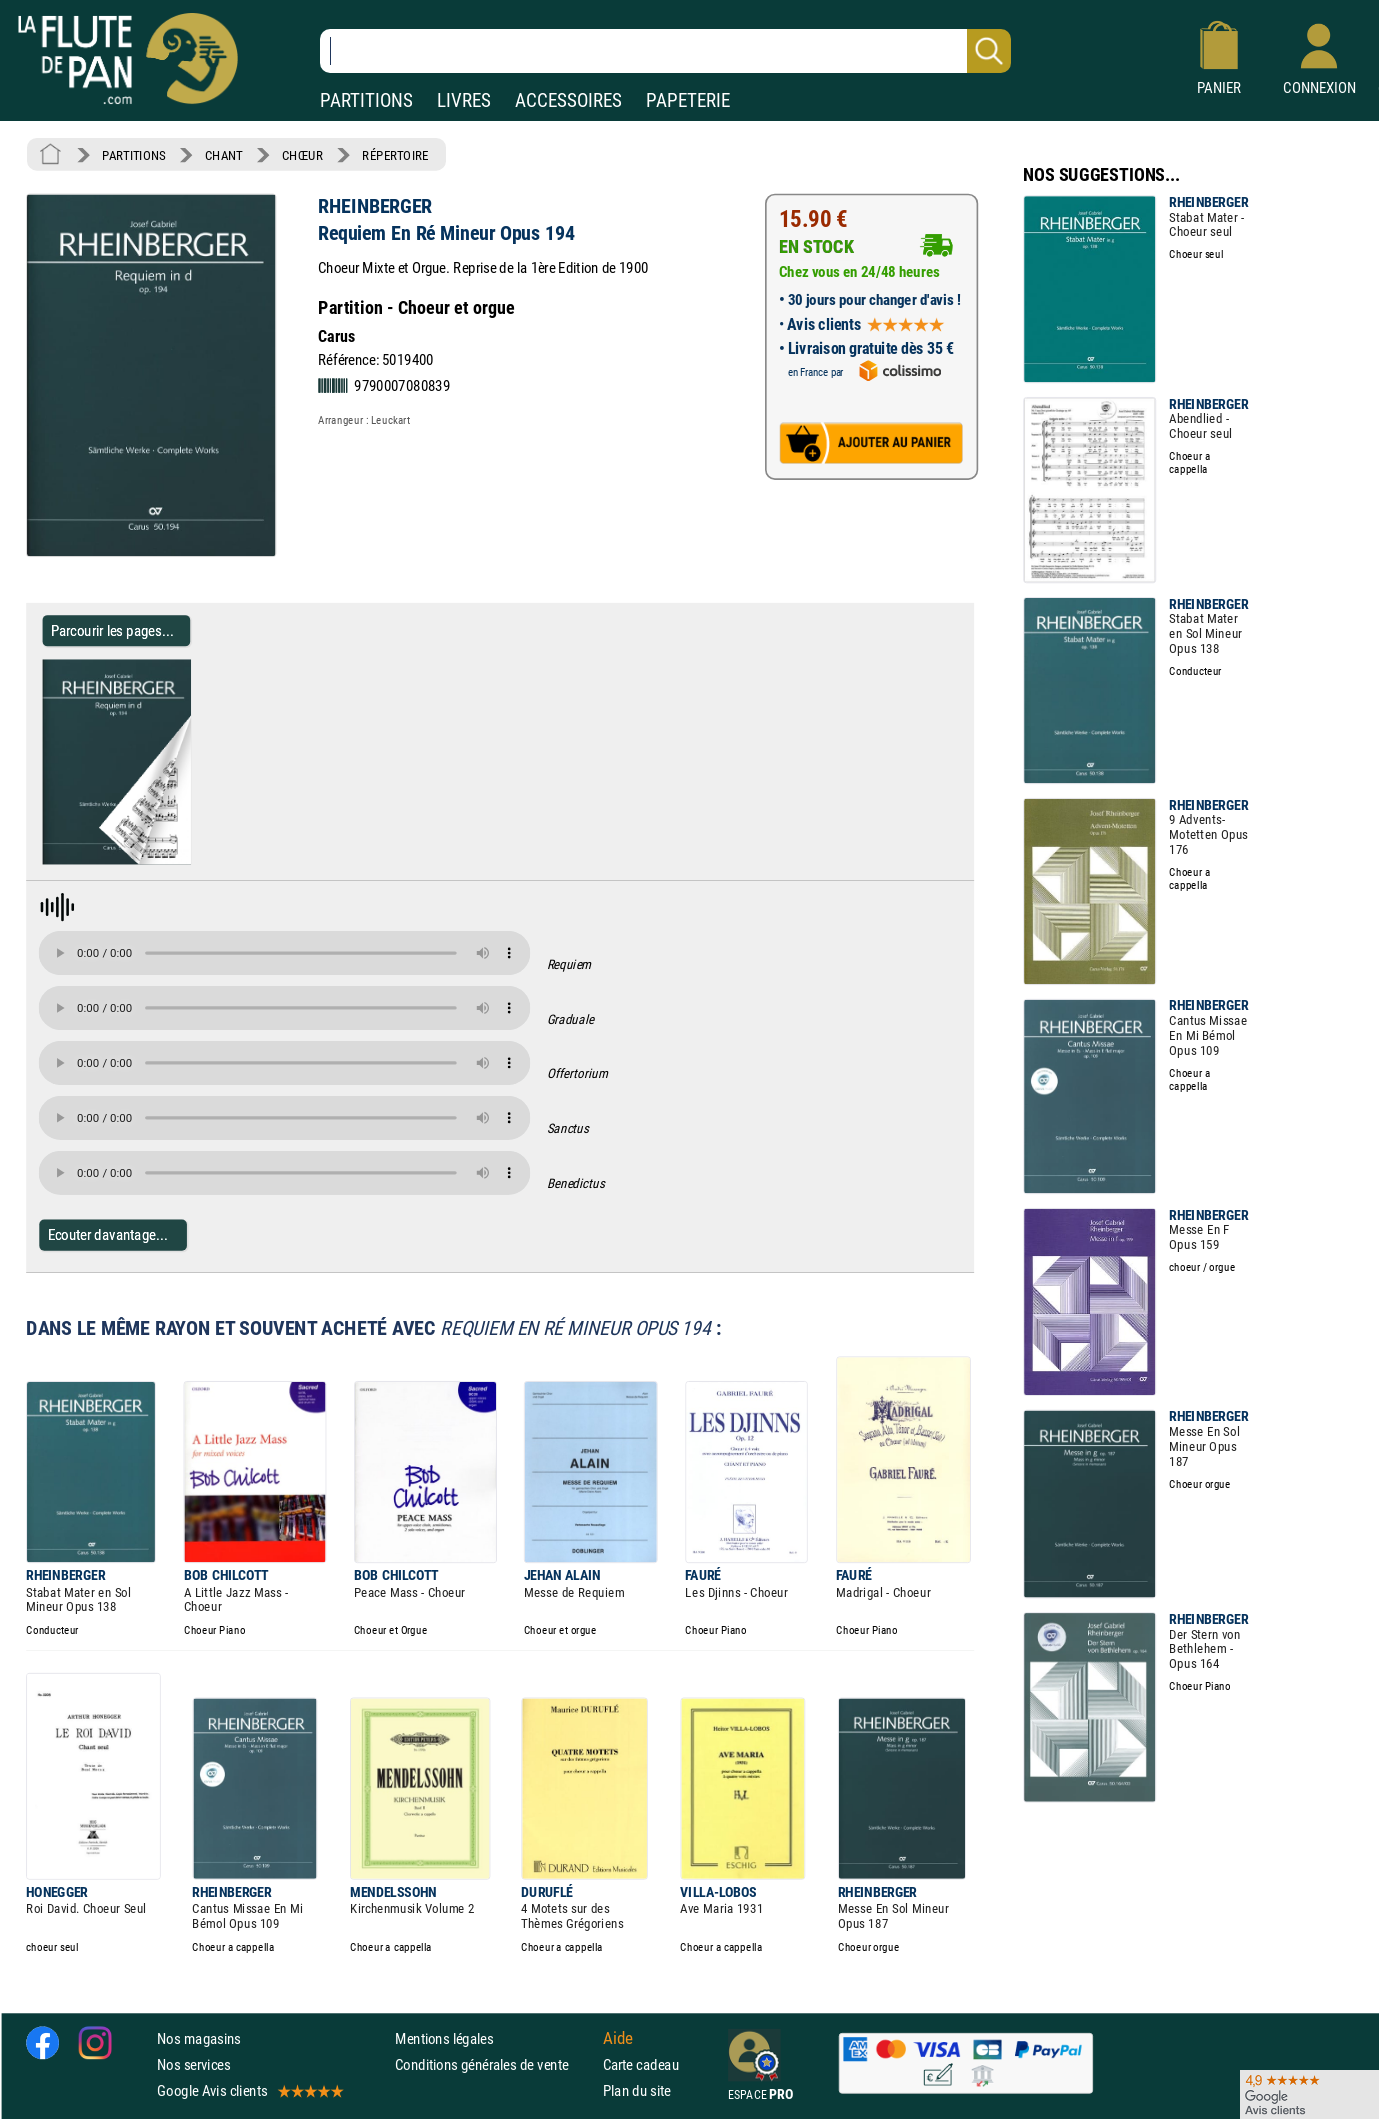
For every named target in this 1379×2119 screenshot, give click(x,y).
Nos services (193, 2064)
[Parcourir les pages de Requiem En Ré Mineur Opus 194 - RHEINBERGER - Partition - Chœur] (182, 860)
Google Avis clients (249, 2090)
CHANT (224, 155)
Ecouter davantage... (108, 1234)
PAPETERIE (688, 100)
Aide (618, 2038)
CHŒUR (302, 155)
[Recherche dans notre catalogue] (665, 51)
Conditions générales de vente (494, 2064)
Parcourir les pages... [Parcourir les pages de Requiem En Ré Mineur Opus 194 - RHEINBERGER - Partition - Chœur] (112, 630)
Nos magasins (199, 2037)
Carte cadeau (641, 2064)
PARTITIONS (366, 100)
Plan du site (637, 2090)
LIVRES (464, 100)
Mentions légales (444, 2037)
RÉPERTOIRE (395, 155)
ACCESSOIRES (568, 100)
